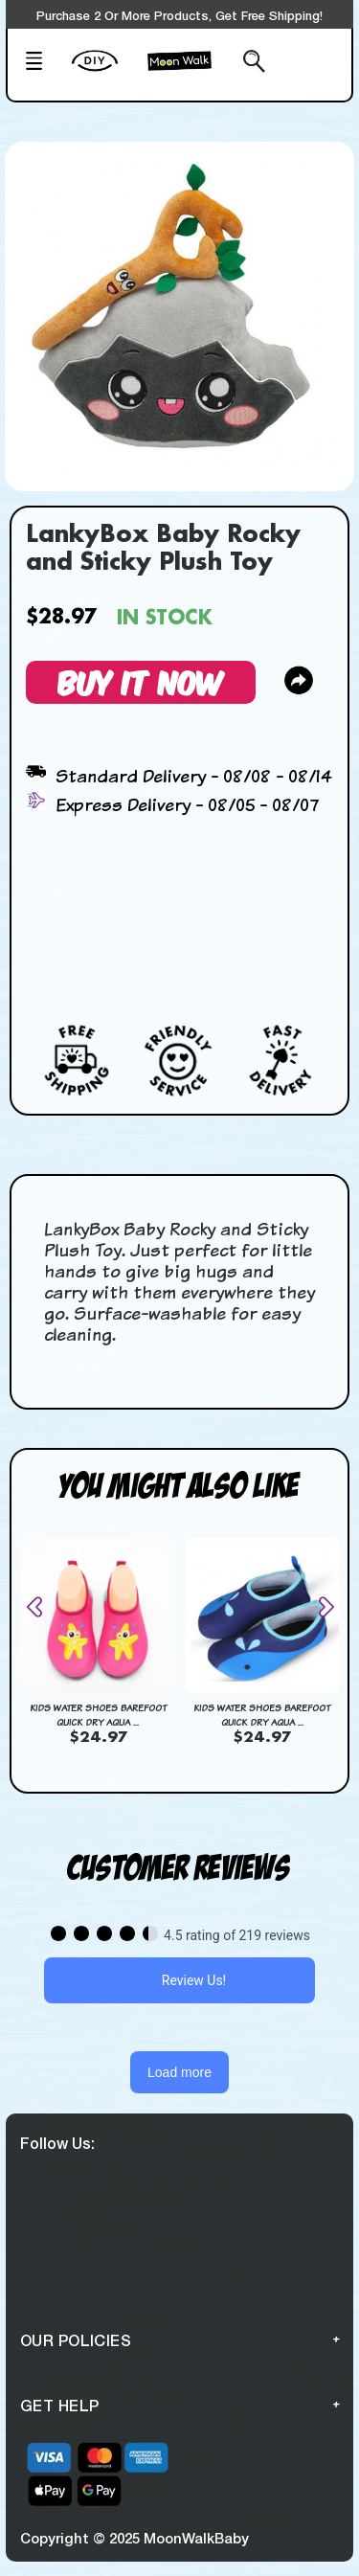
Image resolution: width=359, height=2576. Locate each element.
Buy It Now (140, 681)
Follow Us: (57, 2143)
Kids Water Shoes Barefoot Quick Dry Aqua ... (98, 1715)
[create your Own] (105, 73)
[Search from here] (248, 63)
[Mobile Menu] (43, 63)
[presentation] (42, 1607)
